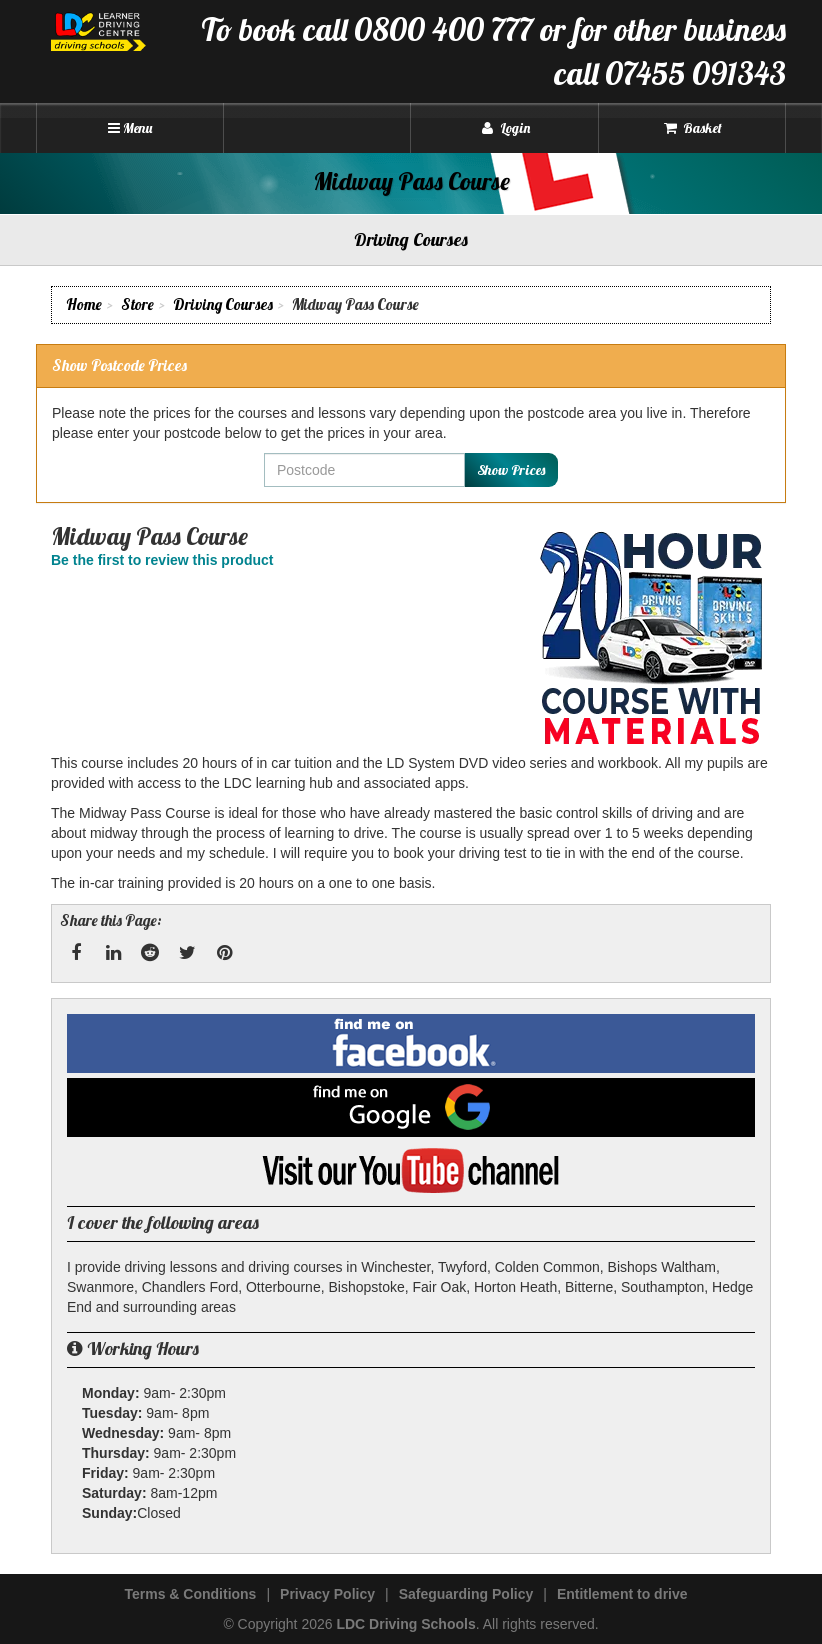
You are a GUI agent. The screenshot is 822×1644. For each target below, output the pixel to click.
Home (84, 304)
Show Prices (511, 470)
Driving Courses (223, 304)
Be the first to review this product (162, 560)
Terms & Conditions (190, 1594)
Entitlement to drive (622, 1594)
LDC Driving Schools (405, 1624)
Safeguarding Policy (466, 1594)
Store (137, 304)
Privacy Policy (327, 1594)
